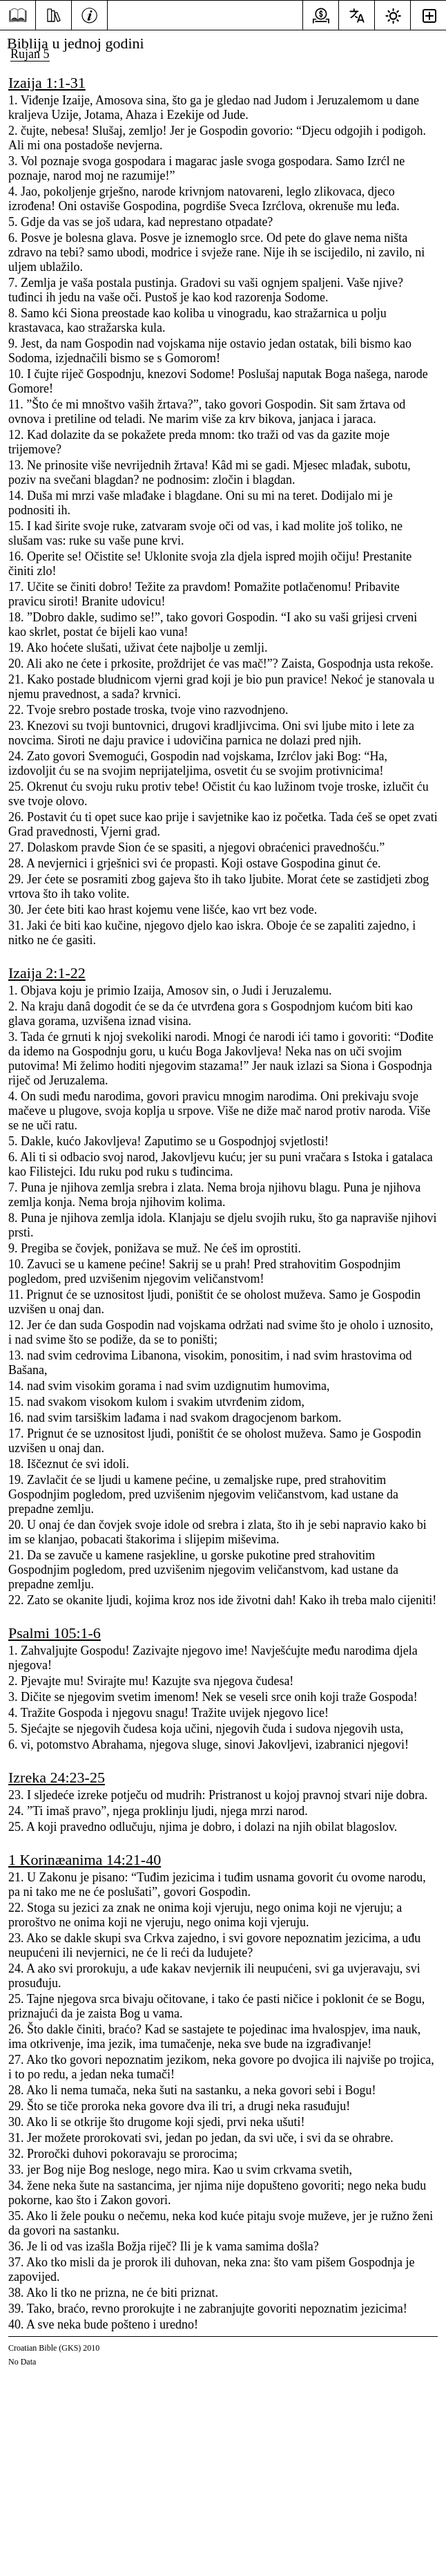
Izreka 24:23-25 (56, 1777)
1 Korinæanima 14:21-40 (84, 1859)
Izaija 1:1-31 (47, 82)
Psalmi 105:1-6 (54, 1633)
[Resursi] (53, 14)
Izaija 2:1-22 (47, 972)
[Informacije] (89, 14)
